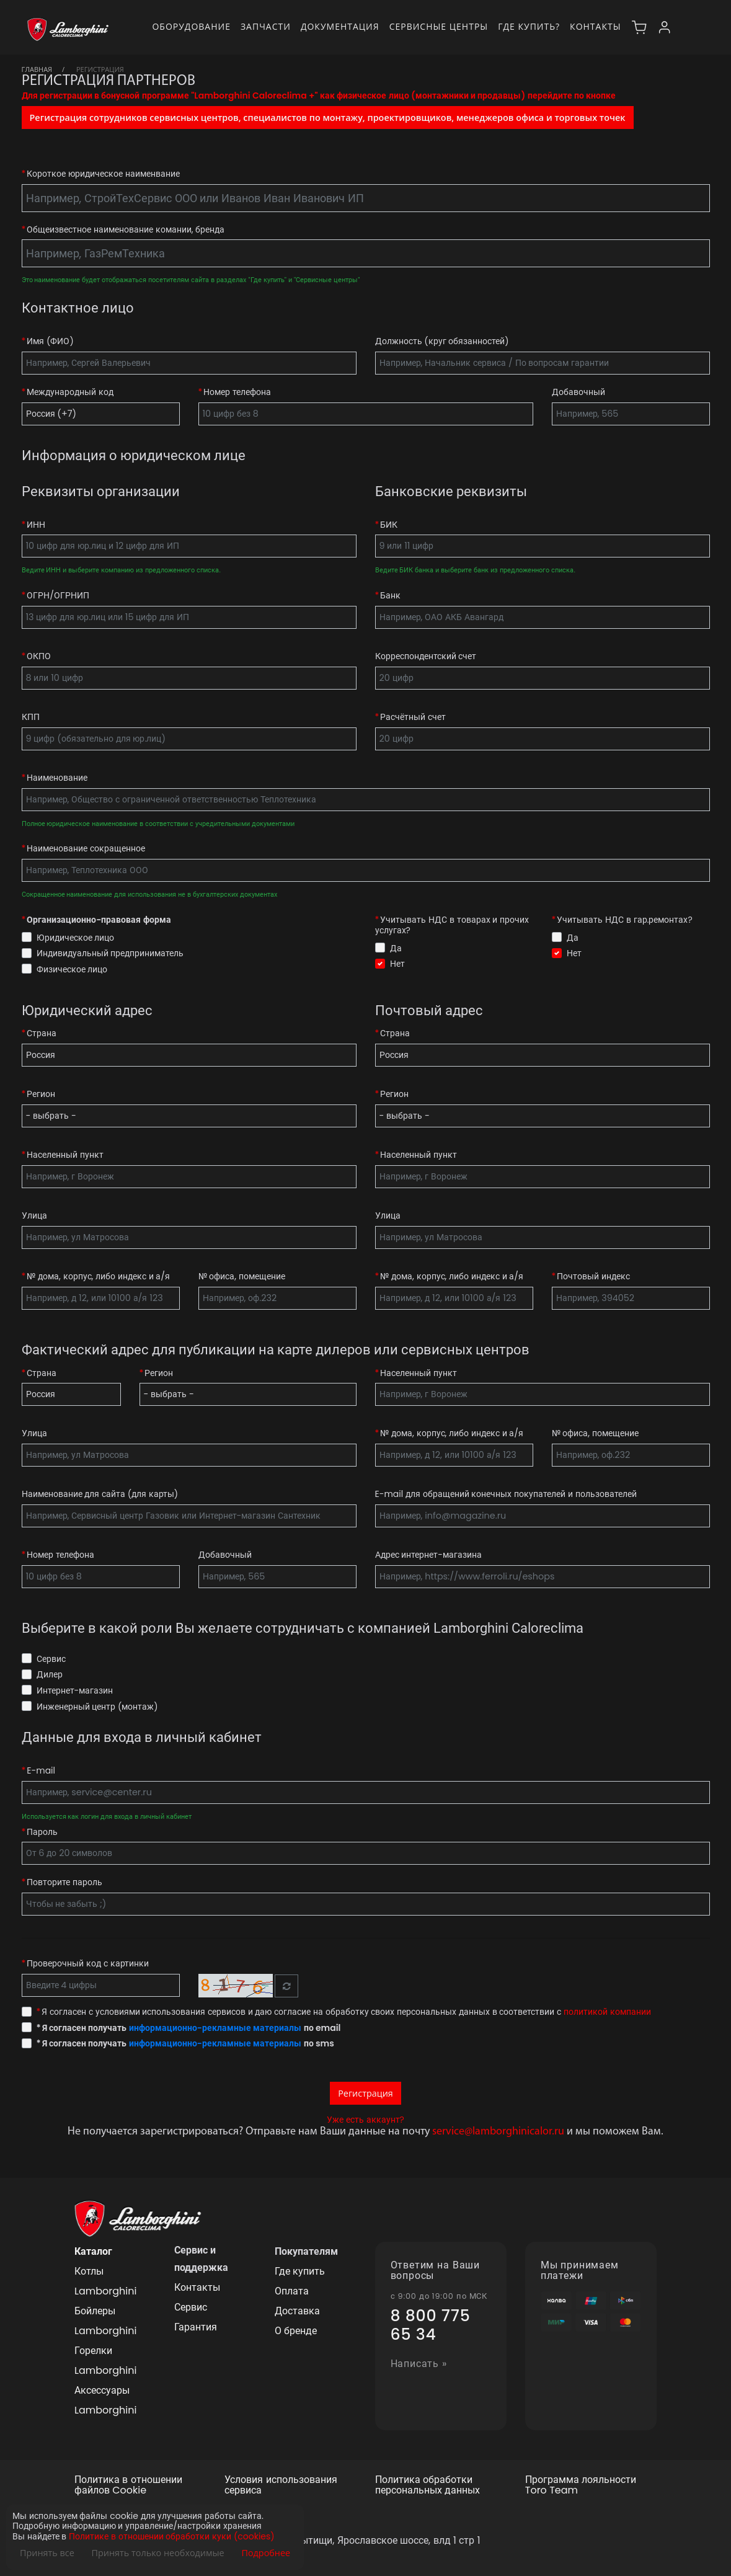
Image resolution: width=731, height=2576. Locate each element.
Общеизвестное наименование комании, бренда (125, 229)
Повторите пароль (64, 1882)
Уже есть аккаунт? (365, 2120)
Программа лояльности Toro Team (580, 2485)
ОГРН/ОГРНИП (58, 595)
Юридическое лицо (76, 937)
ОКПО (39, 656)
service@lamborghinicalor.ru (498, 2132)
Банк (390, 595)
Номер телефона (237, 392)
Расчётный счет (413, 717)
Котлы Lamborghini (105, 2281)
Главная (37, 69)
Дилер (50, 1674)
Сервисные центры (439, 26)
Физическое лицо (72, 969)
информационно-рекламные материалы (215, 2028)
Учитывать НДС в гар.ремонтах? (625, 920)
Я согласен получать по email (189, 2028)
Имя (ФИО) (50, 341)
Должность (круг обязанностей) (442, 341)
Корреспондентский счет (426, 656)
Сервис (51, 1659)
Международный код (70, 392)
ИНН (36, 525)
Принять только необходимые (158, 2553)
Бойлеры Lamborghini (105, 2321)
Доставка (297, 2311)
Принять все (47, 2553)
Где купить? (529, 26)
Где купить (300, 2271)
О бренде (296, 2331)
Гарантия (195, 2327)
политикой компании (607, 2011)
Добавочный (578, 392)
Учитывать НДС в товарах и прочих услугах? (452, 925)
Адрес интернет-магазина (428, 1555)
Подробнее (265, 2553)
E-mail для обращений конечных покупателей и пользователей (506, 1494)
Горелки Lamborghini (105, 2360)
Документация (340, 26)
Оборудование (191, 26)
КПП (31, 717)
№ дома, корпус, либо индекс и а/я (98, 1276)
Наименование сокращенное (86, 848)
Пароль (42, 1832)
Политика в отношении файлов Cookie (128, 2485)
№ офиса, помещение (241, 1276)
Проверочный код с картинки (87, 1963)
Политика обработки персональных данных (427, 2485)
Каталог (93, 2251)
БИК (388, 525)
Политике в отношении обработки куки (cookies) (171, 2536)
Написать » (419, 2364)
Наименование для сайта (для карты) (100, 1494)
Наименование (57, 778)
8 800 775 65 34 (431, 2325)
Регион (41, 1094)
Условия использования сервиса (280, 2485)
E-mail (41, 1770)
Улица (34, 1215)
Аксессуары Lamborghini (105, 2400)
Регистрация (365, 2093)
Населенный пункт (65, 1155)
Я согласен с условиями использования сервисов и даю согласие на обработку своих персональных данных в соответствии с (344, 2012)
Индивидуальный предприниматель (110, 953)
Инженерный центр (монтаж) (97, 1706)
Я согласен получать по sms (185, 2044)
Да (396, 948)
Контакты (595, 26)
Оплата (292, 2291)
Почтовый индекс (593, 1276)
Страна (41, 1033)
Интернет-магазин (75, 1690)
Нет (397, 963)
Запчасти (266, 26)
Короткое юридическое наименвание (103, 174)
